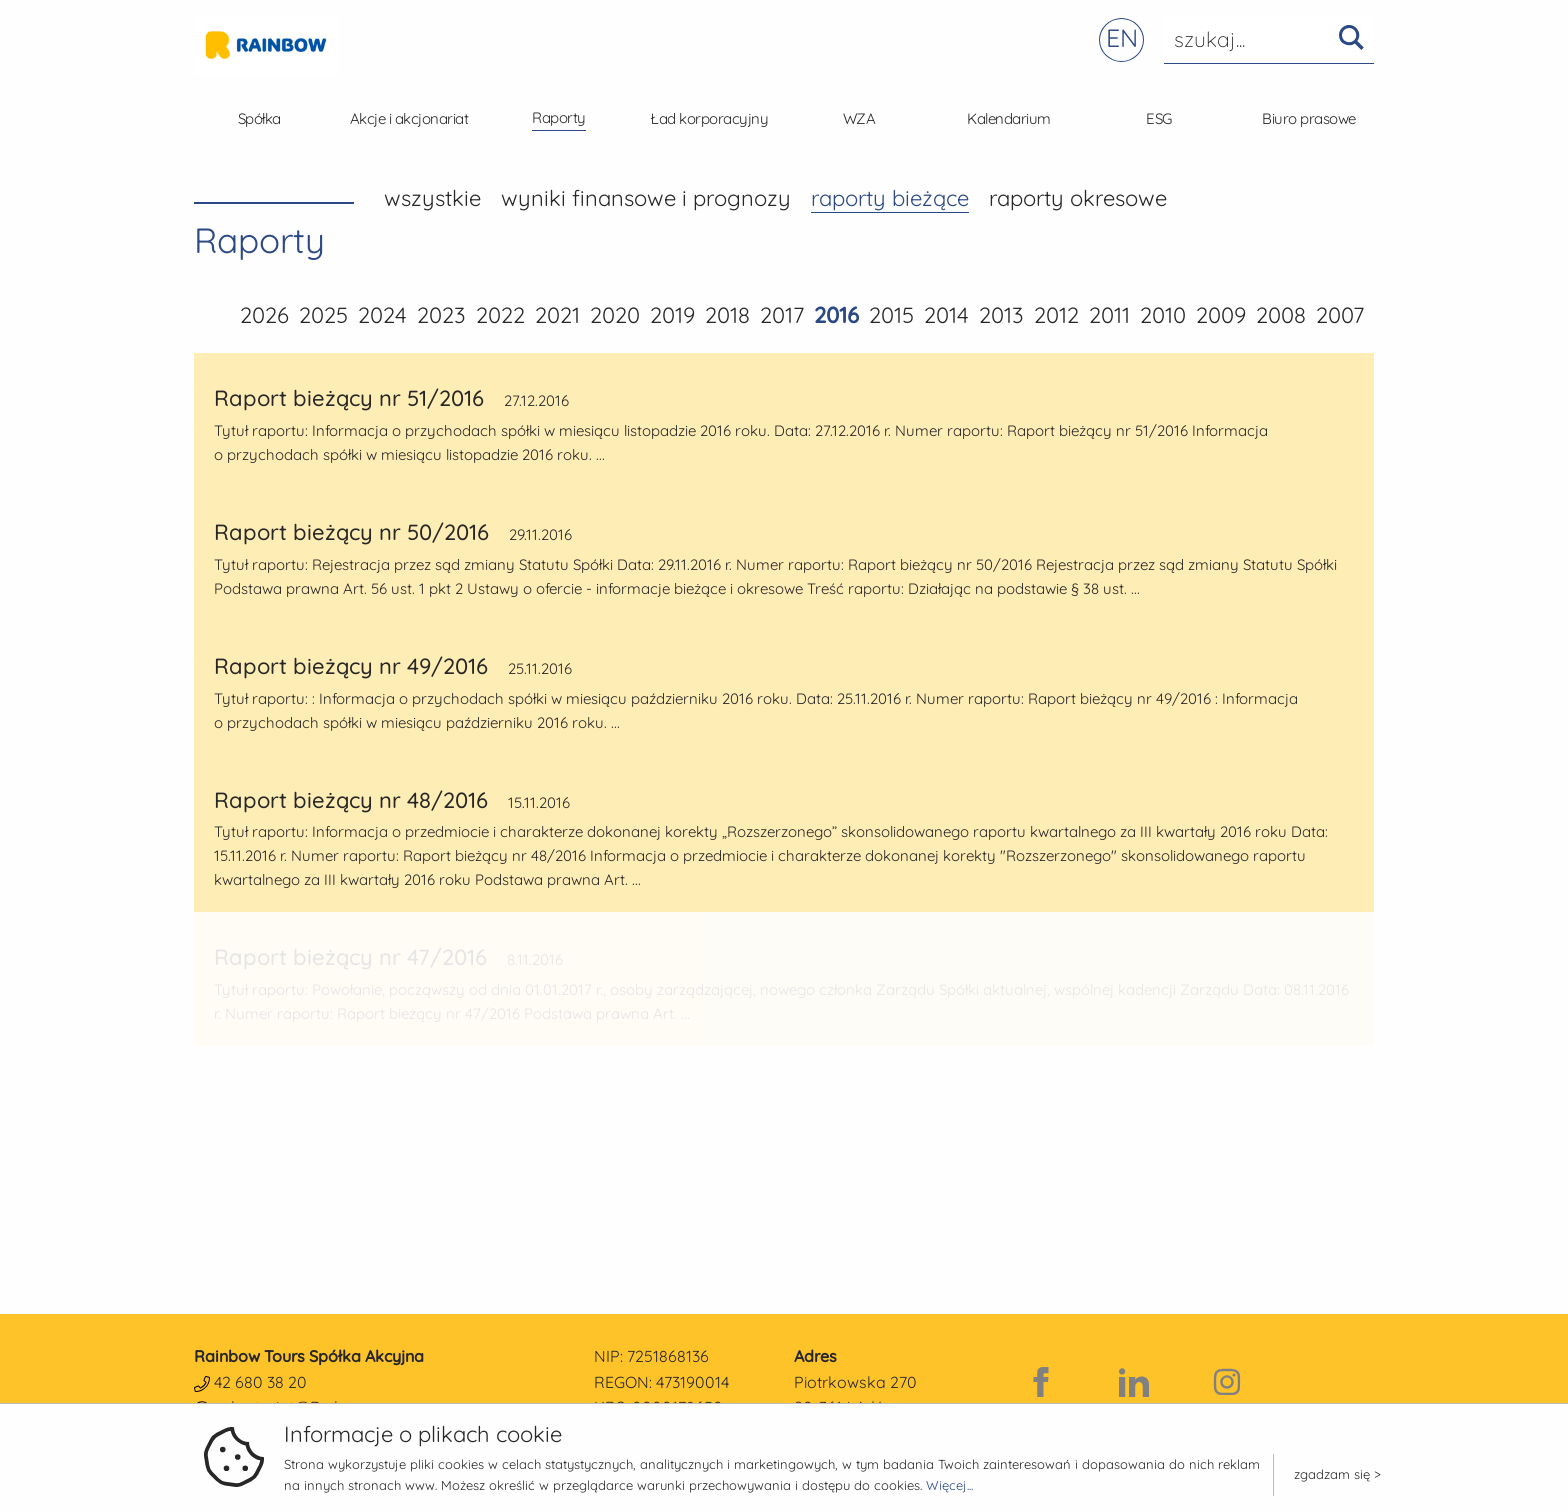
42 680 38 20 (260, 1382)
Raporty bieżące (890, 198)
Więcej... (949, 1485)
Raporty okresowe (1078, 198)
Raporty (559, 117)
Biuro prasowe (1309, 118)
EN (1122, 37)
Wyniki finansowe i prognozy (646, 198)
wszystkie (432, 198)
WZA (859, 118)
